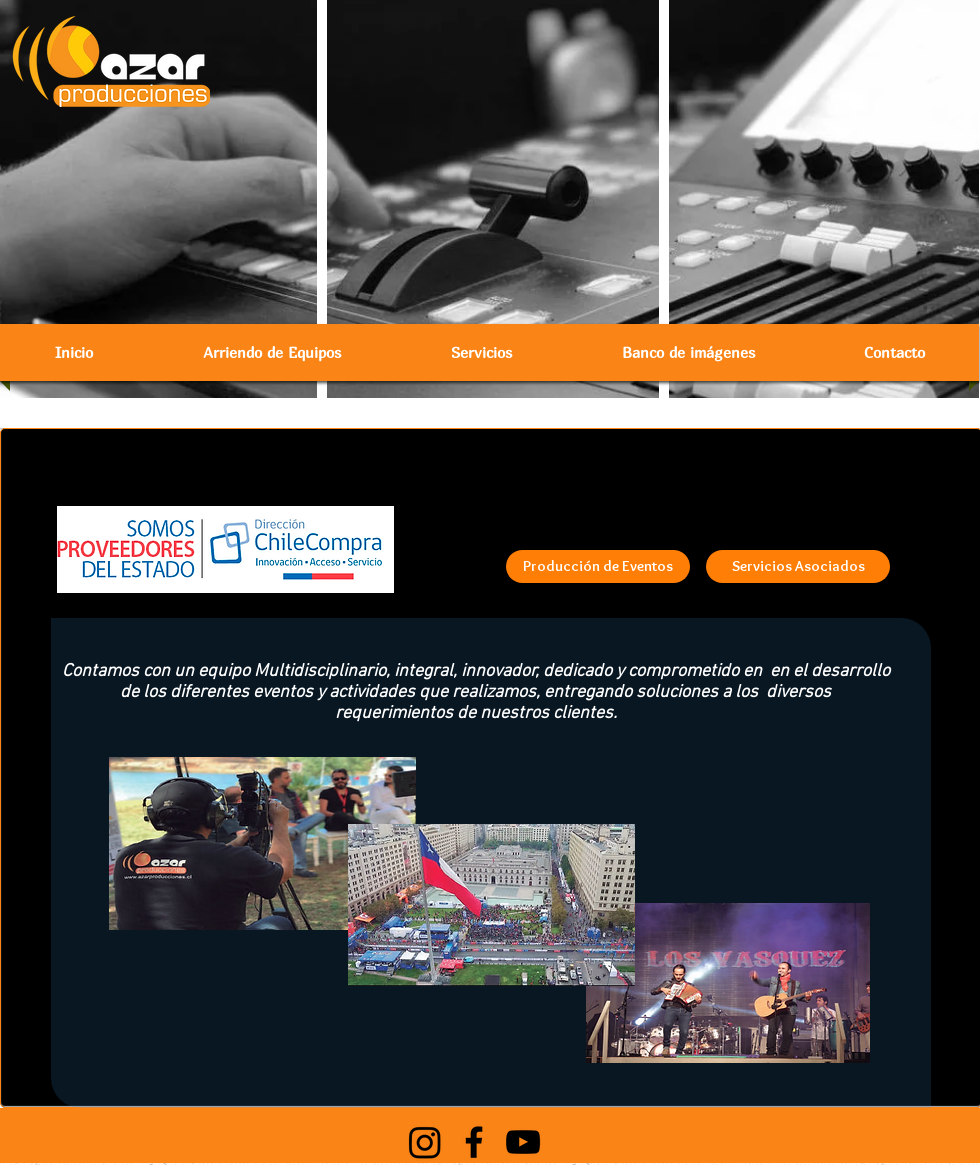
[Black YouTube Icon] (523, 1142)
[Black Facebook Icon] (474, 1142)
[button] (272, 352)
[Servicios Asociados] (798, 566)
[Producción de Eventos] (598, 566)
